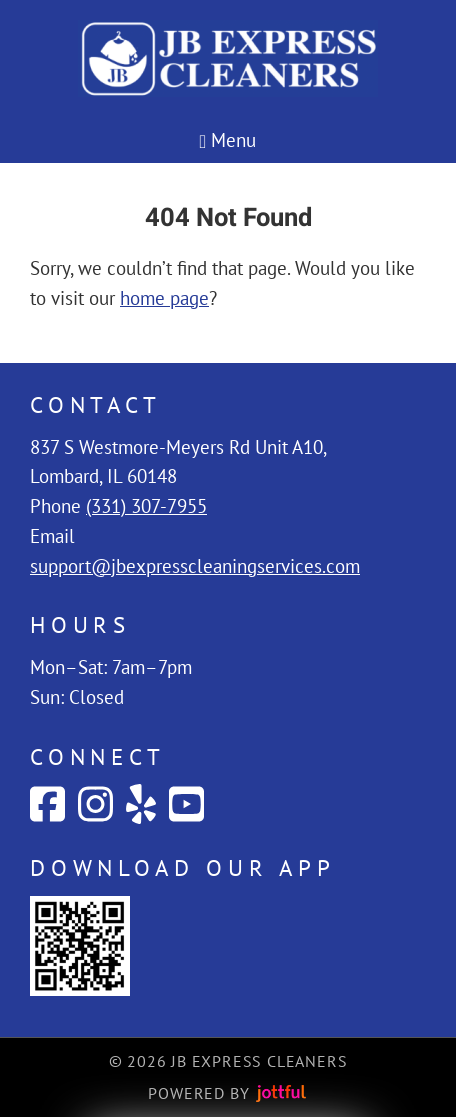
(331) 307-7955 (146, 506)
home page (164, 298)
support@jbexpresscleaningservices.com (195, 566)
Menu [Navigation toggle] (228, 140)
